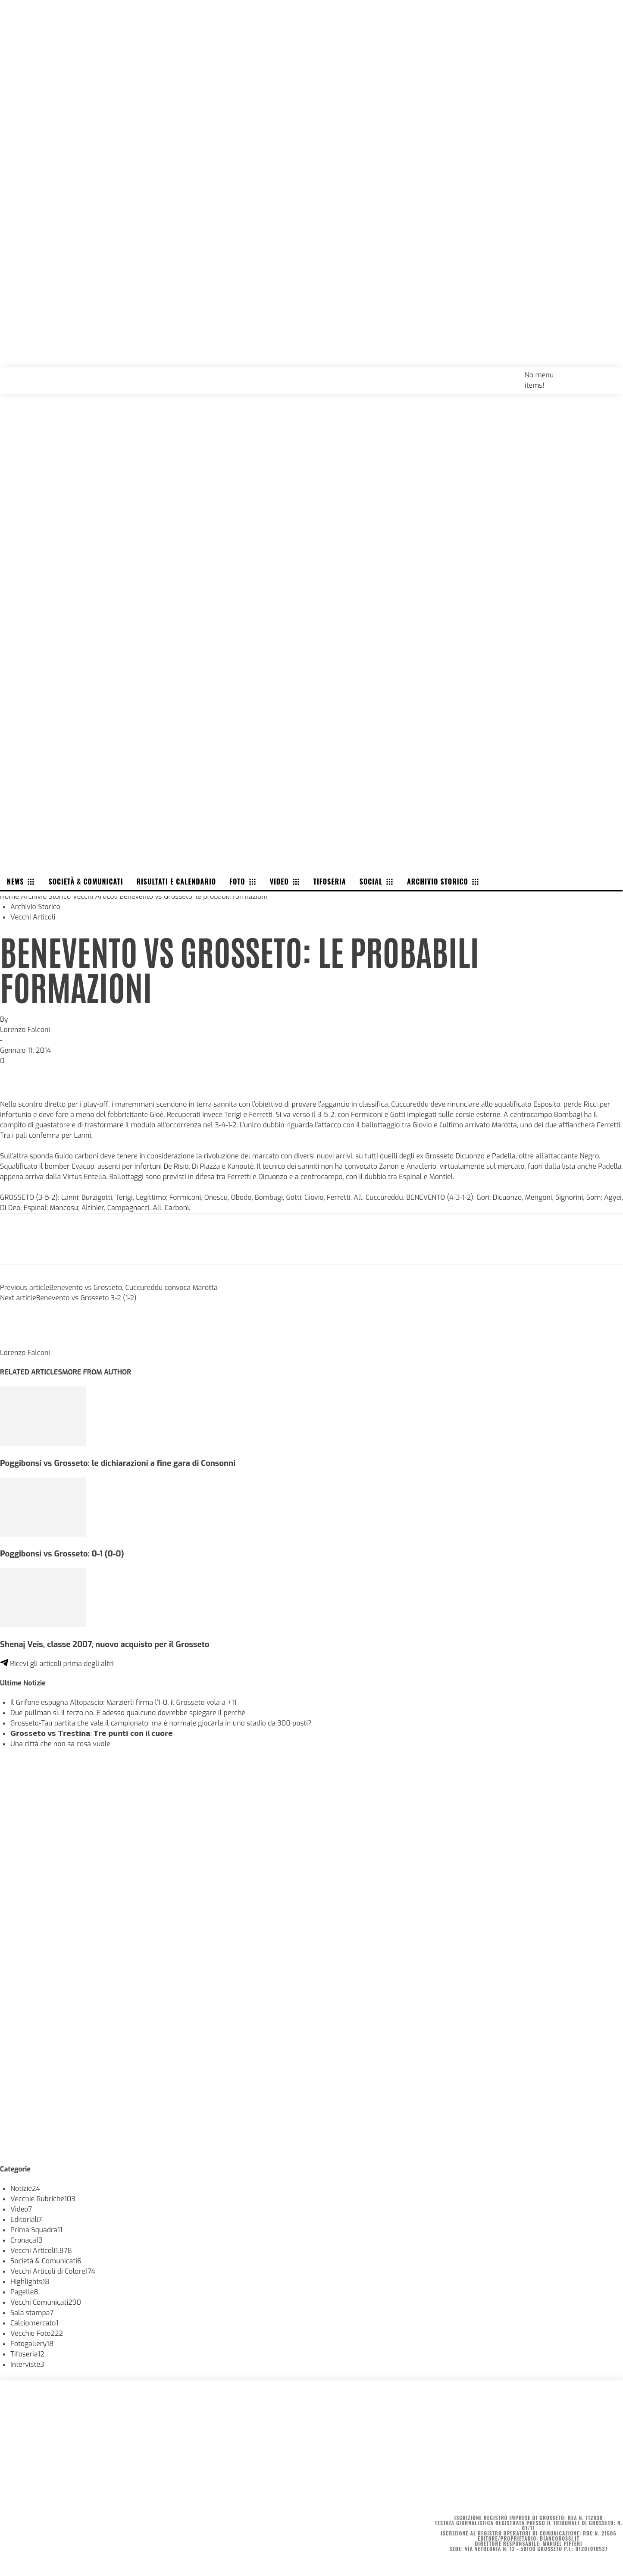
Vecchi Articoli (94, 896)
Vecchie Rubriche (42, 2198)
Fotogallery (31, 2343)
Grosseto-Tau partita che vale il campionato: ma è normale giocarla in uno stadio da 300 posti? (161, 1723)
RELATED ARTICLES (31, 1372)
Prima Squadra (36, 2229)
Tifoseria (27, 2354)
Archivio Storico (46, 896)
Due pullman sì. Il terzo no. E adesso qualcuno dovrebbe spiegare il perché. (128, 1712)
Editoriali (26, 2219)
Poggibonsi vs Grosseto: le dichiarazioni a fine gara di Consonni (117, 1463)
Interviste (27, 2364)
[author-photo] (20, 1342)
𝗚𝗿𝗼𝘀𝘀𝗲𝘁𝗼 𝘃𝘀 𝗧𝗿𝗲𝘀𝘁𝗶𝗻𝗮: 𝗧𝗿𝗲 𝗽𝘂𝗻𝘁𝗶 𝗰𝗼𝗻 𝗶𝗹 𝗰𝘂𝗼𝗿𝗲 (91, 1733)
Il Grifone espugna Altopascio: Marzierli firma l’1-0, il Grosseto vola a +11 (123, 1702)
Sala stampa (31, 2312)
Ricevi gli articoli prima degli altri (57, 1663)
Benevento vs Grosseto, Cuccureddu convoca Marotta (133, 1287)
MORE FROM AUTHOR (96, 1372)
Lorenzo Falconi (25, 1029)
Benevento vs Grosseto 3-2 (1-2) (86, 1297)
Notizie (25, 2188)
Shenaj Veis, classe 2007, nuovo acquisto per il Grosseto (105, 1644)
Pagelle (24, 2292)
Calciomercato (34, 2323)
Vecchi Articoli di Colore (52, 2271)
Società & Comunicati (45, 2260)
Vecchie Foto (36, 2333)
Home (9, 896)
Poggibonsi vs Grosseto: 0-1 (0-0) (62, 1553)
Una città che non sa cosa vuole (60, 1743)
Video (21, 2209)
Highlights (29, 2281)
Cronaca (26, 2240)
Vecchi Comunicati (45, 2302)
